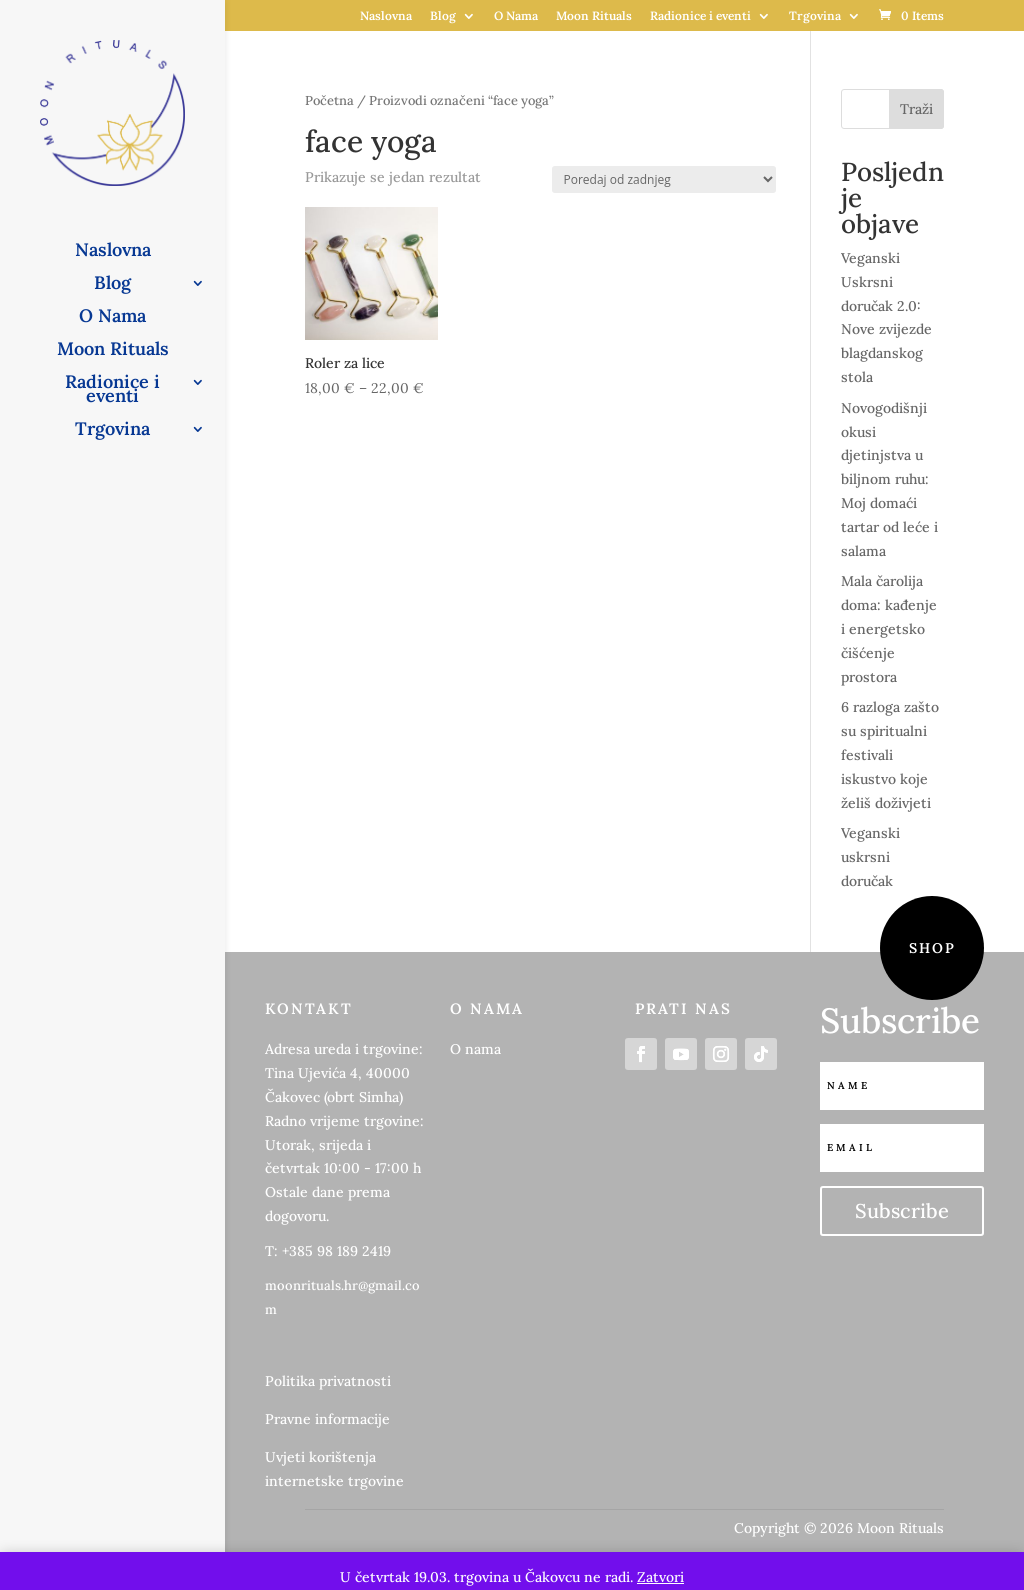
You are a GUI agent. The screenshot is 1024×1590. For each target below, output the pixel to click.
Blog (443, 16)
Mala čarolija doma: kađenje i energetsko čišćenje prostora (889, 628)
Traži (916, 109)
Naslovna (386, 16)
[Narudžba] (664, 179)
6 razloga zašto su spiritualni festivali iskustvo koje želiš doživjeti (890, 754)
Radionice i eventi (700, 16)
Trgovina (815, 16)
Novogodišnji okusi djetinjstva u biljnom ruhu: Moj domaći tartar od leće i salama (889, 479)
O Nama (516, 16)
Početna (329, 100)
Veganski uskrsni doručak (870, 857)
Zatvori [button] (660, 1577)
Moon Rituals (594, 16)
